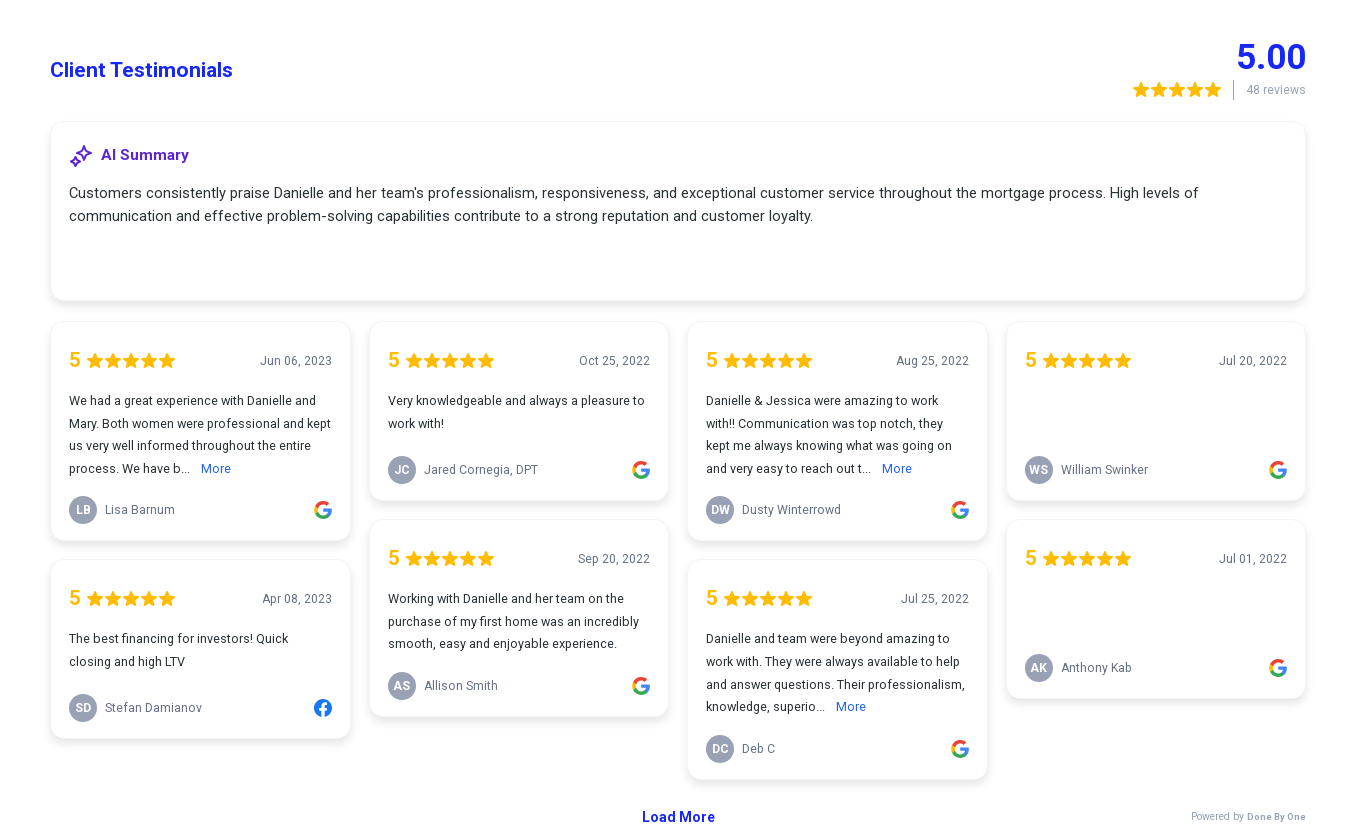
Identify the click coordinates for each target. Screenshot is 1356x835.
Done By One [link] (1276, 816)
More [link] (216, 468)
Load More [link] (678, 817)
